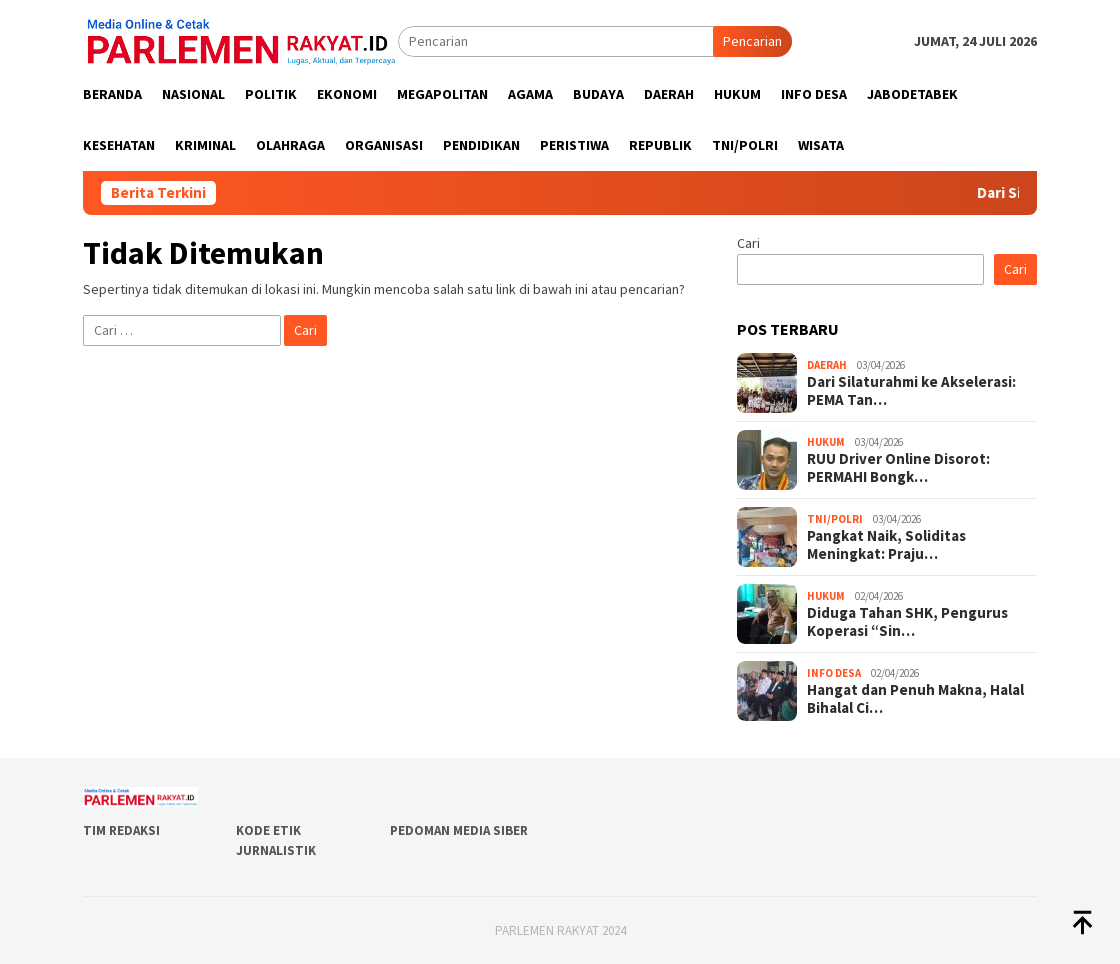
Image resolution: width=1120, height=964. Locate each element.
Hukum (826, 442)
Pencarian (752, 41)
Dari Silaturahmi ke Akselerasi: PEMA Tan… (911, 391)
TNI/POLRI (835, 519)
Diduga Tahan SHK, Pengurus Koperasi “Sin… (907, 622)
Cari (748, 243)
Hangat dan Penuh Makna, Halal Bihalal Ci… (915, 699)
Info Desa (834, 673)
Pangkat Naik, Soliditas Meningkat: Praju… (886, 545)
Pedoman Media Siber (459, 830)
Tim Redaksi (121, 830)
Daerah (827, 365)
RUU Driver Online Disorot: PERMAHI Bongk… (898, 468)
